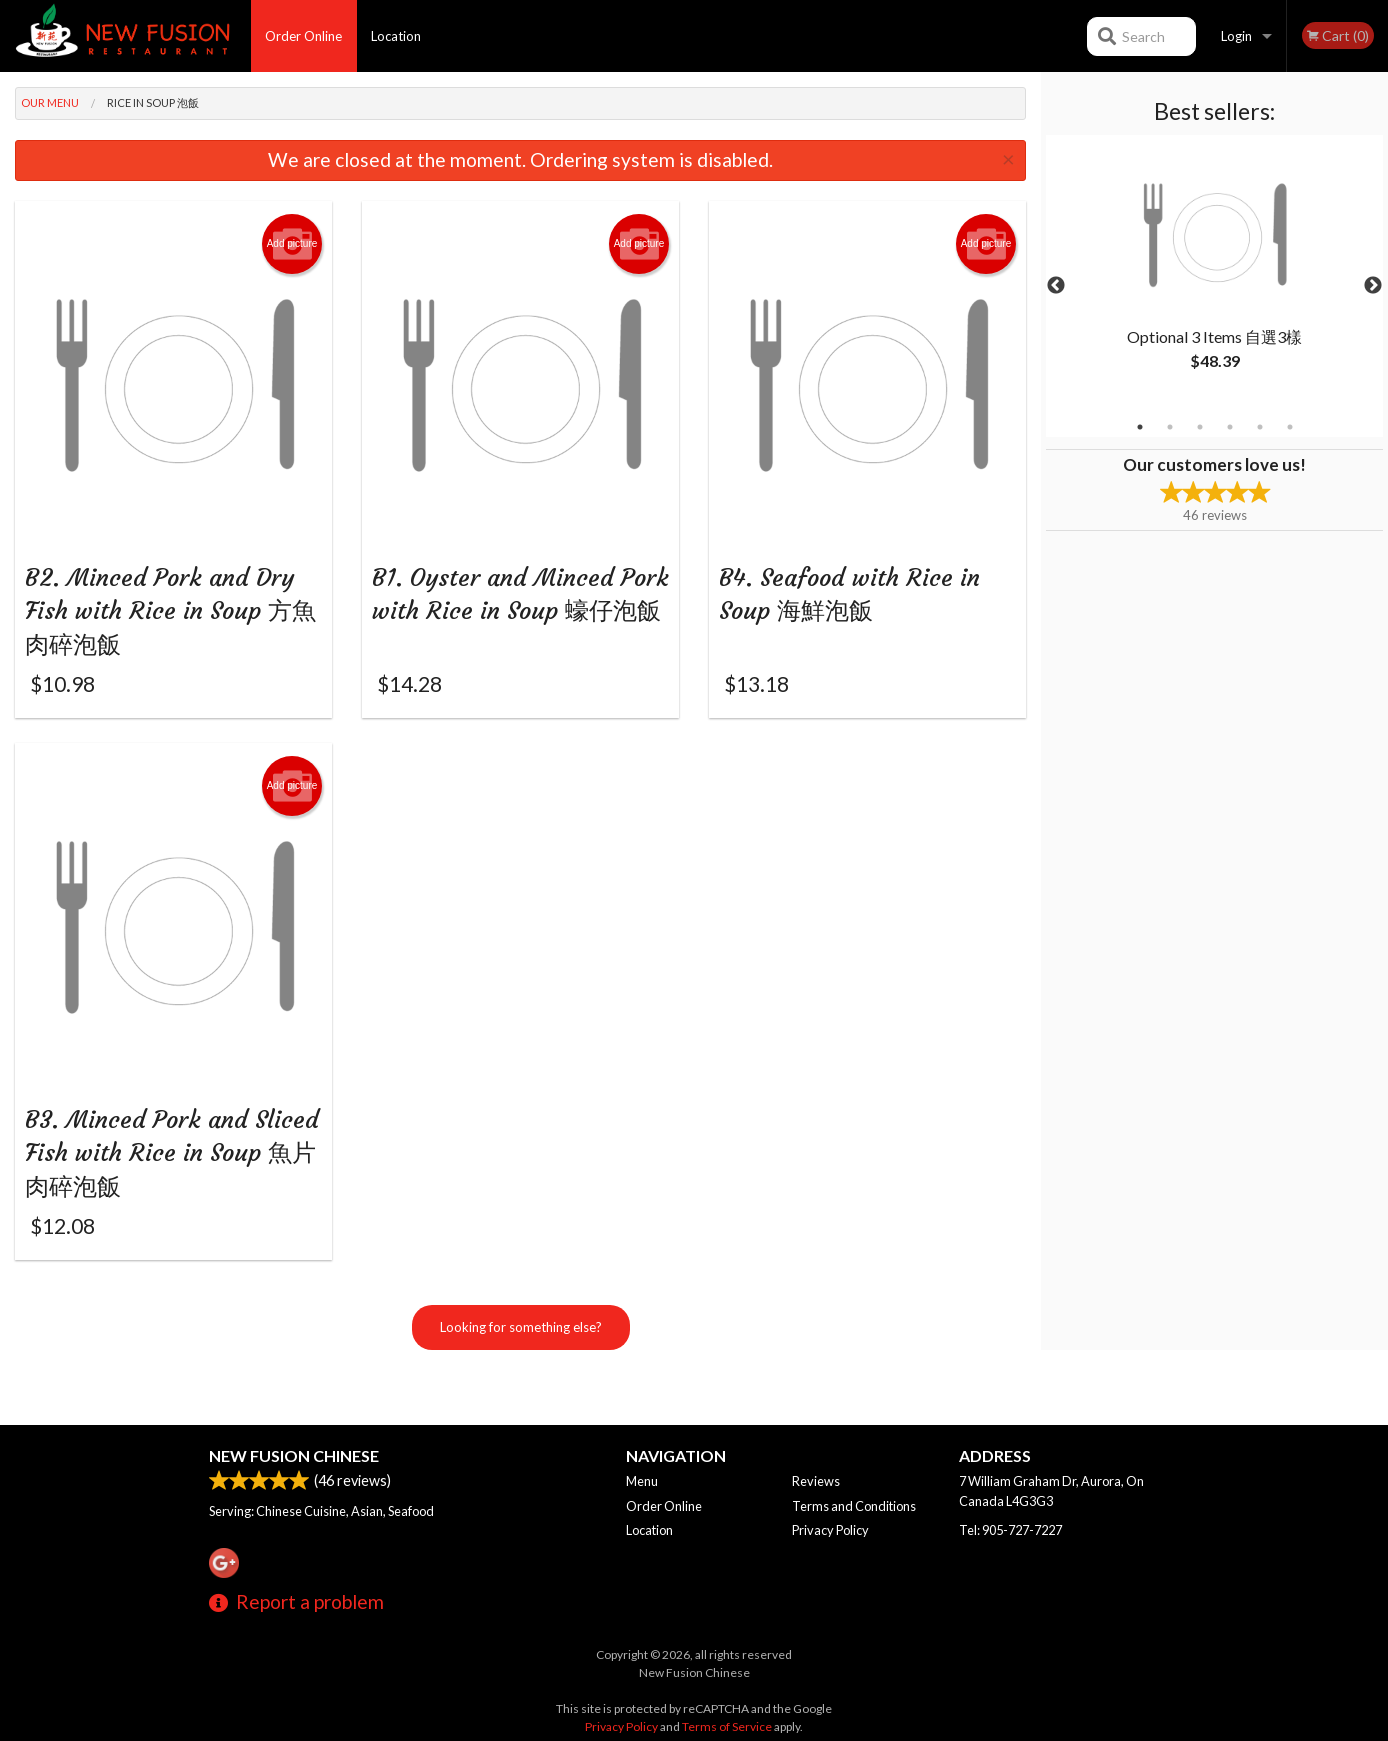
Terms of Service (727, 1726)
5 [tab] (1260, 427)
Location (396, 36)
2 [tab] (1170, 427)
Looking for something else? (521, 1367)
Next (1373, 286)
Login (1236, 36)
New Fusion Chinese (294, 1455)
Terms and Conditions (854, 1506)
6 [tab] (1290, 427)
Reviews (816, 1481)
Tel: (1010, 1530)
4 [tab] (1230, 427)
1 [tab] (1140, 427)
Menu (642, 1481)
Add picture (292, 244)
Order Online (303, 36)
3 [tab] (1200, 427)
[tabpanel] (1214, 274)
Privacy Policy (830, 1530)
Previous (1056, 286)
